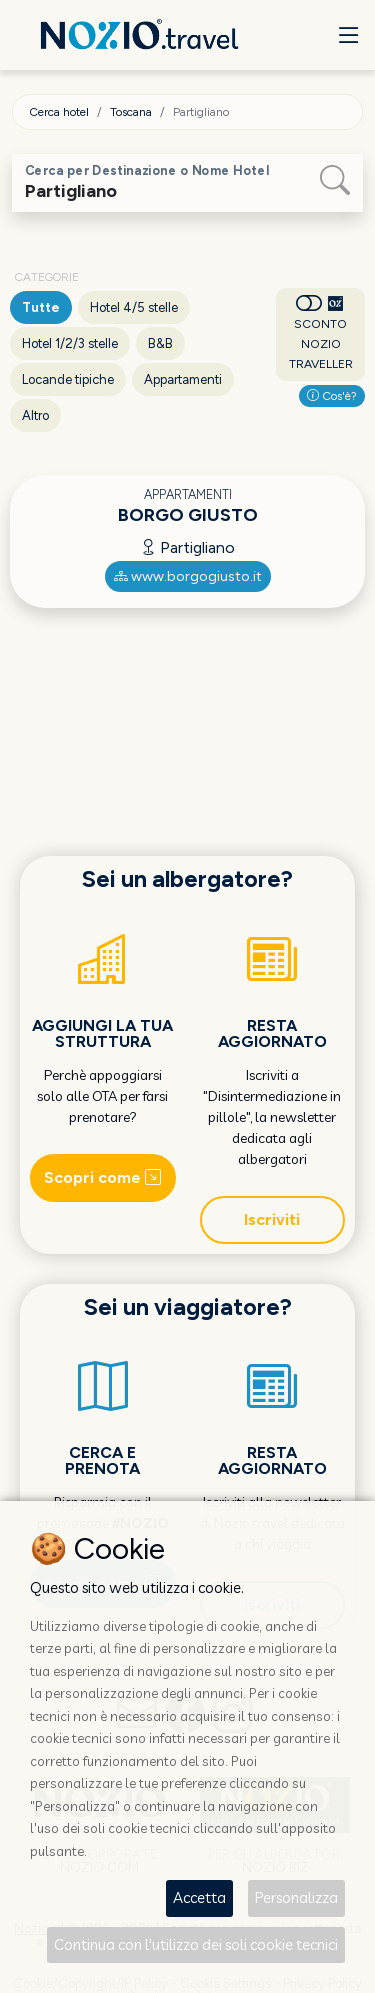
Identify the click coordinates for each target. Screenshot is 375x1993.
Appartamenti (183, 379)
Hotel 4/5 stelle (134, 307)
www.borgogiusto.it (188, 576)
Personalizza (296, 1897)
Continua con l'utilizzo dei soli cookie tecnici (196, 1944)
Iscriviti (272, 1219)
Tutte (41, 307)
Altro (35, 415)
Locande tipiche (68, 379)
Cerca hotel (59, 112)
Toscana (131, 112)
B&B (160, 343)
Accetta (199, 1897)
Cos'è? (332, 396)
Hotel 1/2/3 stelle (70, 343)
